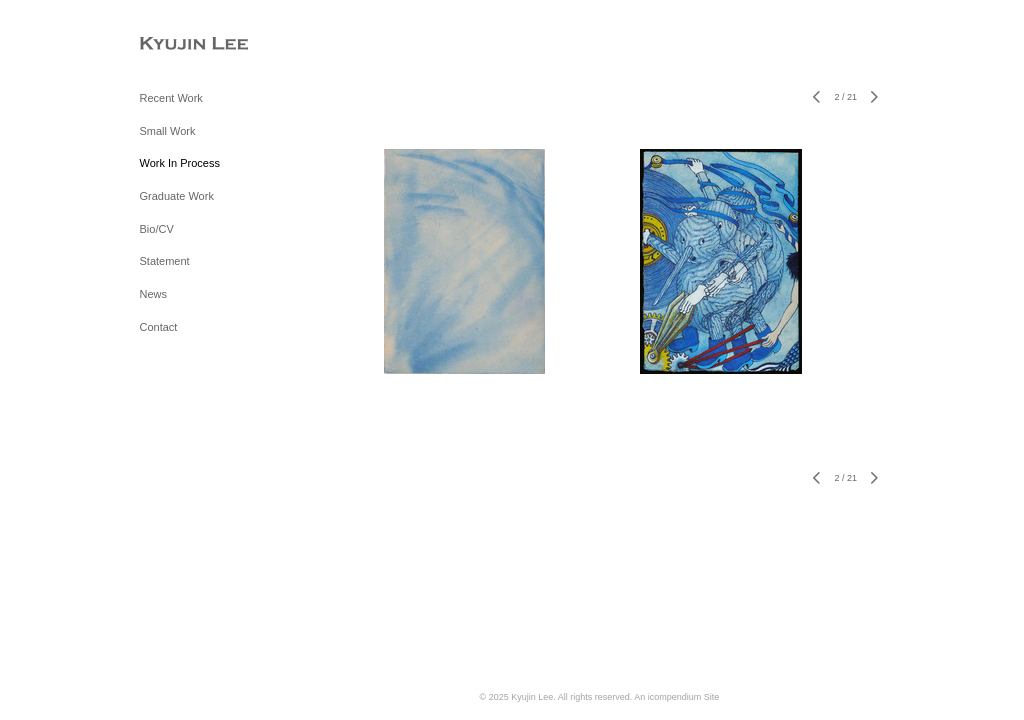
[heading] (190, 44)
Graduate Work (177, 196)
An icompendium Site (676, 697)
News (154, 294)
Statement (165, 261)
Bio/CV (157, 229)
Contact (159, 327)
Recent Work (171, 98)
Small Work (168, 131)
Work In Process (180, 163)
